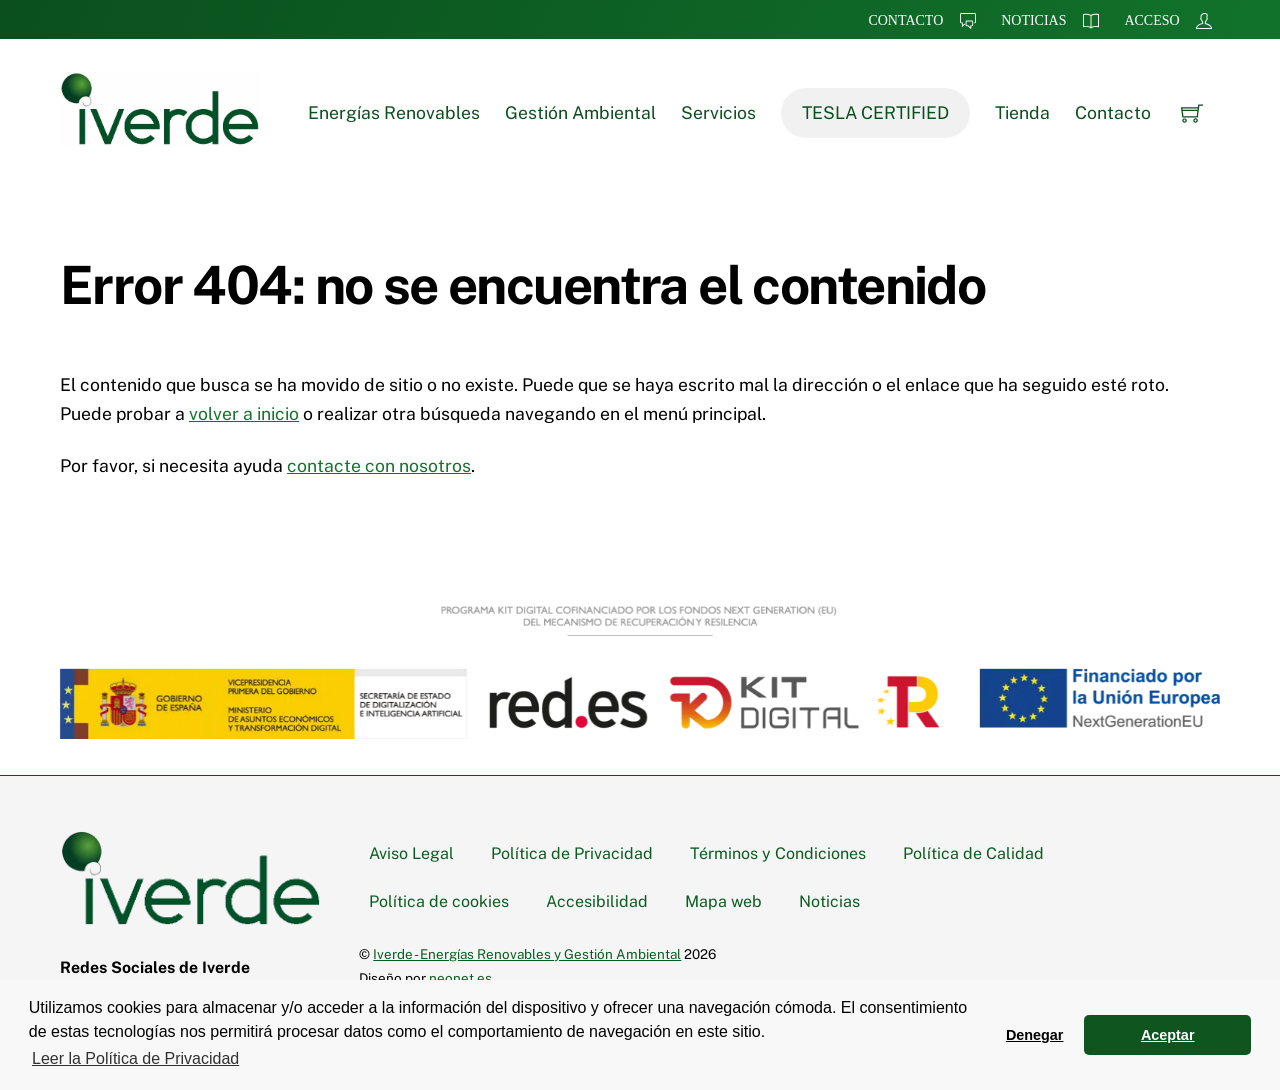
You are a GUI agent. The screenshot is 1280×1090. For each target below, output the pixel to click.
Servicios (718, 112)
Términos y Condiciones (778, 853)
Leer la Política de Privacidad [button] (135, 1058)
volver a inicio (244, 413)
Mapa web (723, 901)
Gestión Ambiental (580, 112)
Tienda (1022, 112)
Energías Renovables (394, 112)
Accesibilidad (597, 901)
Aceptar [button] (1168, 1035)
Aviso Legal (411, 853)
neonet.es (460, 978)
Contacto (1113, 112)
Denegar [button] (1035, 1035)
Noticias (829, 901)
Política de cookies (439, 901)
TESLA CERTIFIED (875, 112)
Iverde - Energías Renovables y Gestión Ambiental (527, 954)
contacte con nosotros (379, 465)
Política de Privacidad (572, 853)
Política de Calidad (973, 853)
